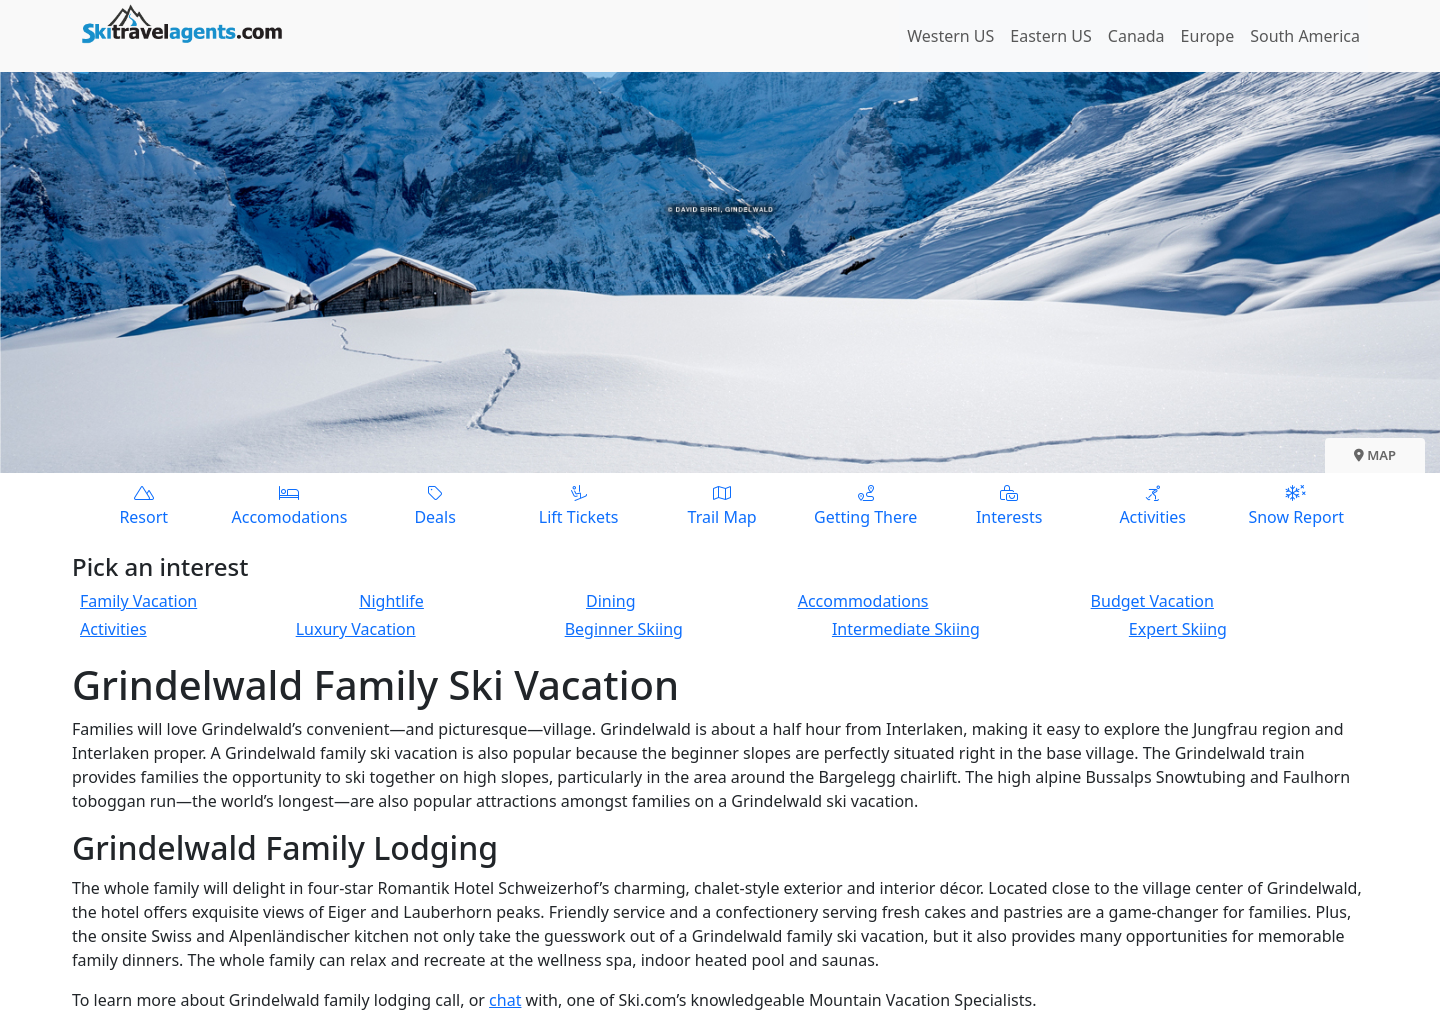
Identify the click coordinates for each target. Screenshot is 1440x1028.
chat (505, 1000)
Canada (1136, 36)
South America (1305, 36)
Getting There (866, 504)
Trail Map (722, 504)
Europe (1208, 36)
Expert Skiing (1178, 629)
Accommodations (863, 601)
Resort (144, 504)
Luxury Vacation (356, 629)
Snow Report (1296, 504)
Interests (1009, 504)
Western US (950, 36)
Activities (1153, 504)
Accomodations (290, 504)
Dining (611, 601)
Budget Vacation (1152, 601)
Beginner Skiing (624, 629)
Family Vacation (138, 601)
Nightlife (391, 601)
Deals (435, 504)
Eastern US (1050, 36)
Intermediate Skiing (906, 629)
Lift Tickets (579, 504)
